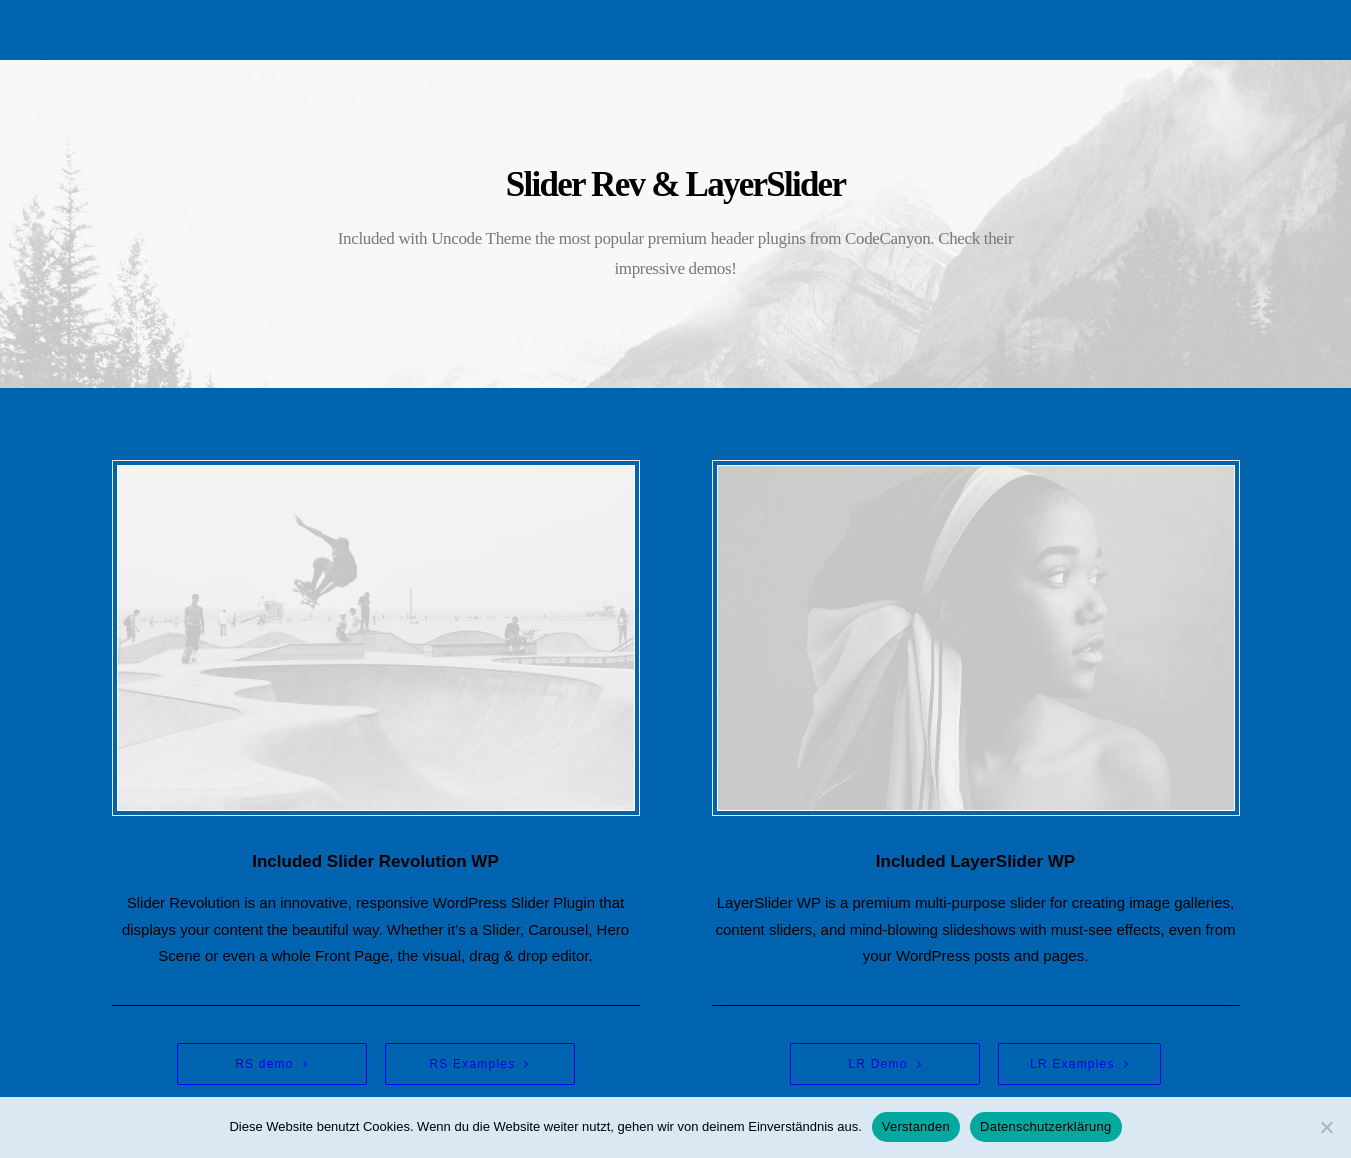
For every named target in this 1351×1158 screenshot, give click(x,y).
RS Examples (479, 1064)
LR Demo (884, 1064)
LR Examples (1079, 1064)
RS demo (271, 1064)
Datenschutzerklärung (1045, 1126)
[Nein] (1326, 1127)
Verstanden (916, 1126)
